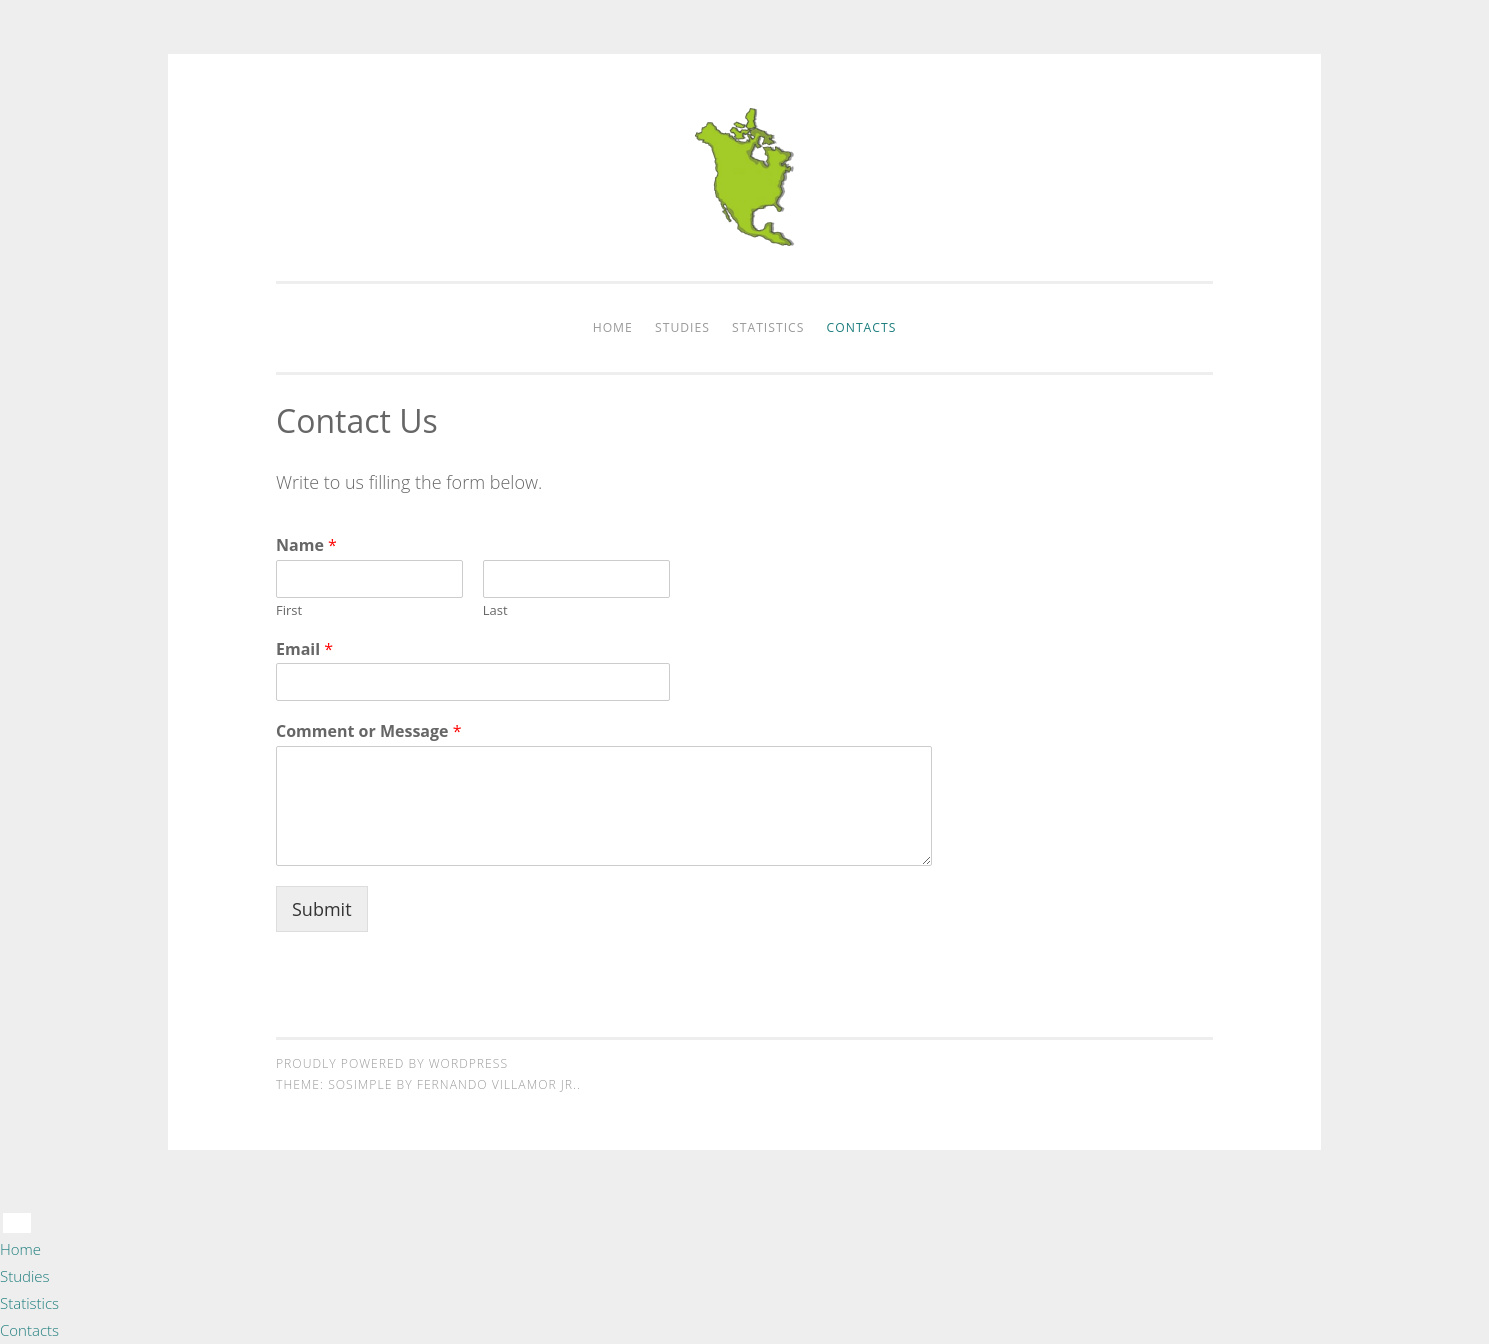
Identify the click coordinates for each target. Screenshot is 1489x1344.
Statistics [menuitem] (29, 1303)
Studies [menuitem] (25, 1276)
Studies (682, 327)
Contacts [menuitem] (29, 1330)
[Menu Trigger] (17, 1223)
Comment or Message (369, 731)
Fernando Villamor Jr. (497, 1084)
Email (304, 649)
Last (495, 610)
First (289, 610)
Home (613, 327)
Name (306, 545)
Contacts (862, 327)
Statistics (768, 327)
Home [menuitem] (20, 1249)
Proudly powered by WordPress (392, 1063)
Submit (322, 909)
